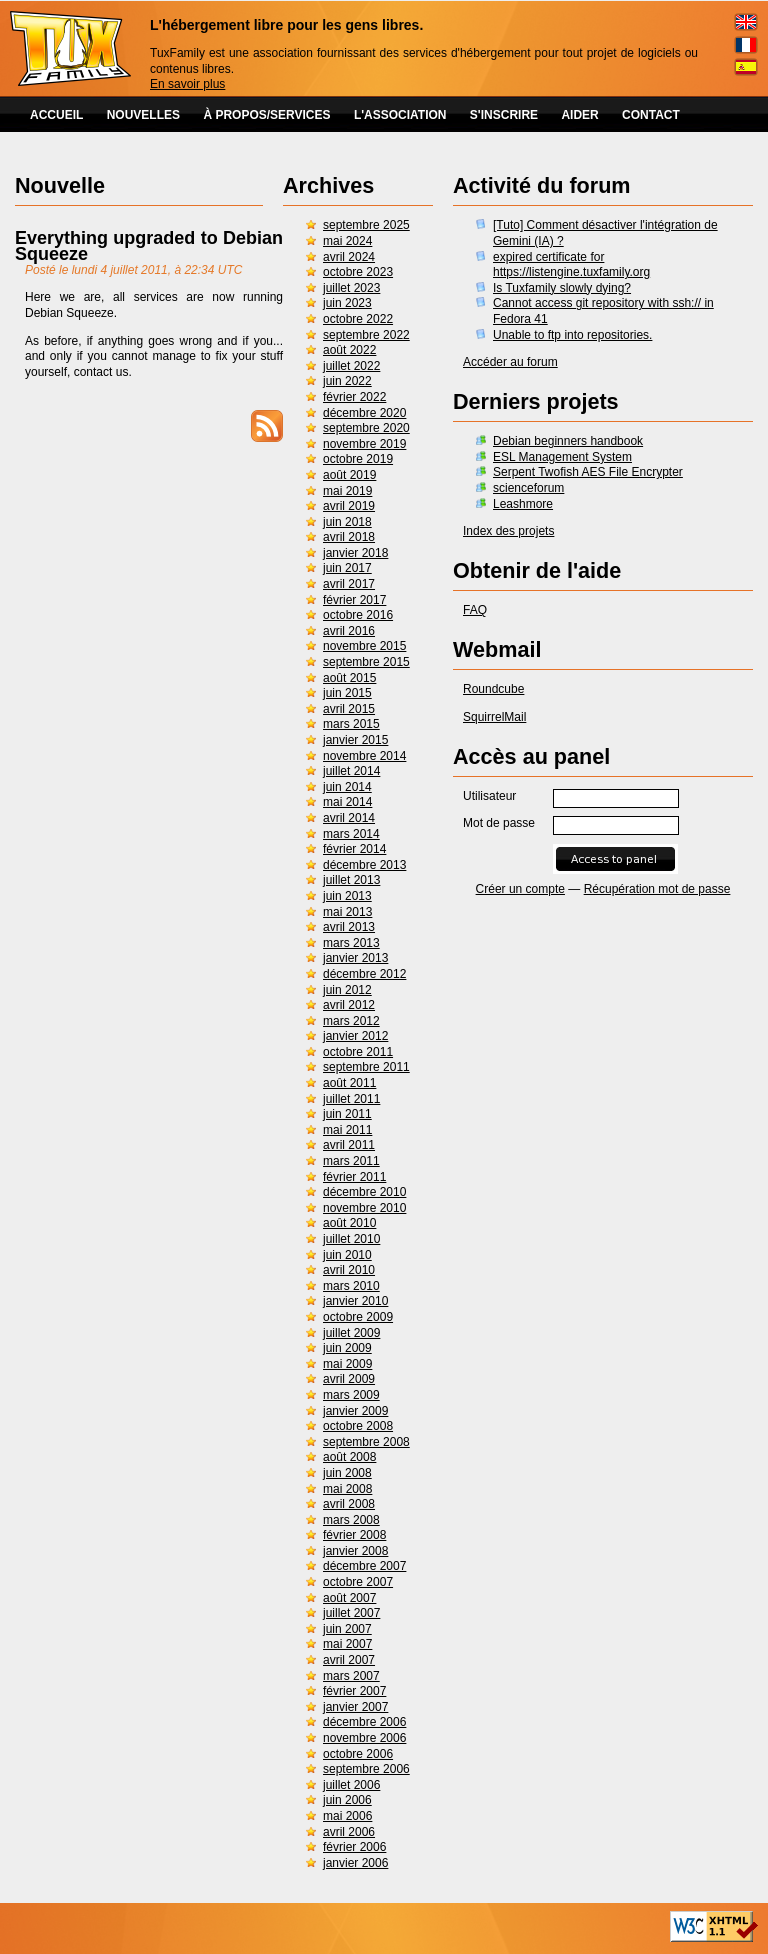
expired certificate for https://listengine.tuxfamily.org (571, 265)
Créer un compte (520, 889)
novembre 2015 (364, 646)
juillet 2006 (351, 1785)
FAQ (475, 610)
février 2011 (354, 1177)
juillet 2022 (351, 366)
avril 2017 (349, 584)
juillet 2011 (351, 1099)
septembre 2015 (366, 662)
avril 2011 (349, 1145)
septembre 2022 (366, 335)
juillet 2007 (351, 1613)
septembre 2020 (366, 428)
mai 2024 (347, 241)
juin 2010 (347, 1255)
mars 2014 (351, 834)
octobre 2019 (358, 459)
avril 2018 (349, 537)
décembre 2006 (364, 1722)
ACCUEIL (56, 115)
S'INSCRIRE (504, 115)
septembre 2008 (366, 1442)
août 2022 (349, 350)
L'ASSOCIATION (400, 115)
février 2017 (354, 600)
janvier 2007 (355, 1707)
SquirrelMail (494, 717)
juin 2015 (347, 693)
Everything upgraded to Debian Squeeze (149, 246)
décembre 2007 (364, 1566)
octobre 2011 (358, 1052)
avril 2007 (349, 1660)
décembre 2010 (364, 1192)
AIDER (579, 115)
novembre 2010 (364, 1208)
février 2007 (354, 1691)
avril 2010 (349, 1270)
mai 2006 (347, 1816)
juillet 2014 (351, 771)
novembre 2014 (364, 756)
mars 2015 (351, 724)
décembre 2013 (364, 865)
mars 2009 (351, 1395)
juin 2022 (347, 381)
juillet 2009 (351, 1333)
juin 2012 (347, 990)
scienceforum (528, 488)
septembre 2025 (366, 225)
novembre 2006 (364, 1738)
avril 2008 (349, 1504)
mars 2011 (351, 1161)
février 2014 (354, 849)
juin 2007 (347, 1629)
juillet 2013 (351, 880)
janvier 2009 (355, 1411)
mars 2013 (351, 943)
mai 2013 (347, 912)
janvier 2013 (355, 958)
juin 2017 (347, 568)
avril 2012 (349, 1005)
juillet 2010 (351, 1239)
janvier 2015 (355, 740)
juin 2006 (347, 1800)
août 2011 (349, 1083)
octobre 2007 (358, 1582)
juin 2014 (347, 787)
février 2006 (354, 1847)
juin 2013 (347, 896)
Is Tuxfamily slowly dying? (562, 288)
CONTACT (651, 115)
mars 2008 (351, 1520)
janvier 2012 (355, 1036)
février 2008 (354, 1535)
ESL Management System (562, 457)
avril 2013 (349, 927)
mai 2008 (347, 1489)
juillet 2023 (351, 288)
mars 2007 (351, 1676)
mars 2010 (351, 1286)
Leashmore (523, 504)
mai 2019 (347, 491)
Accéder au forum (510, 362)
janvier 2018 (355, 553)
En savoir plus (187, 84)
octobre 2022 (358, 319)
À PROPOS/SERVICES (266, 115)
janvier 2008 (355, 1551)
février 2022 (354, 397)
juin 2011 (347, 1114)
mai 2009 (347, 1364)
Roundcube (493, 689)
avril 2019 (349, 506)
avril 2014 (349, 818)
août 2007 (349, 1598)
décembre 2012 (364, 974)
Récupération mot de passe (657, 889)
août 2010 (349, 1223)
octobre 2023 (358, 272)
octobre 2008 (358, 1426)
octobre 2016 (358, 615)
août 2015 (349, 678)
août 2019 (349, 475)
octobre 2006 (358, 1754)
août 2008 (349, 1457)
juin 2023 (347, 303)
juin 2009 (347, 1348)
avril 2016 (349, 631)
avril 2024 (349, 257)
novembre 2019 (364, 444)
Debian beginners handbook (568, 441)
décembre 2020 (364, 413)
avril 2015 (349, 709)
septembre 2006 (366, 1769)
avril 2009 (349, 1379)
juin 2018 (347, 522)
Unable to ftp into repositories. (572, 335)
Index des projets (508, 531)
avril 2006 (349, 1832)
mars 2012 (351, 1021)
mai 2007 (347, 1644)
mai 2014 (347, 802)
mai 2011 (347, 1130)
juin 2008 (347, 1473)
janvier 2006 (355, 1863)
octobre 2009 (358, 1317)
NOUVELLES (143, 115)
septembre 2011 (366, 1067)
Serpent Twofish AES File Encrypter (588, 472)
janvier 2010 (355, 1301)
